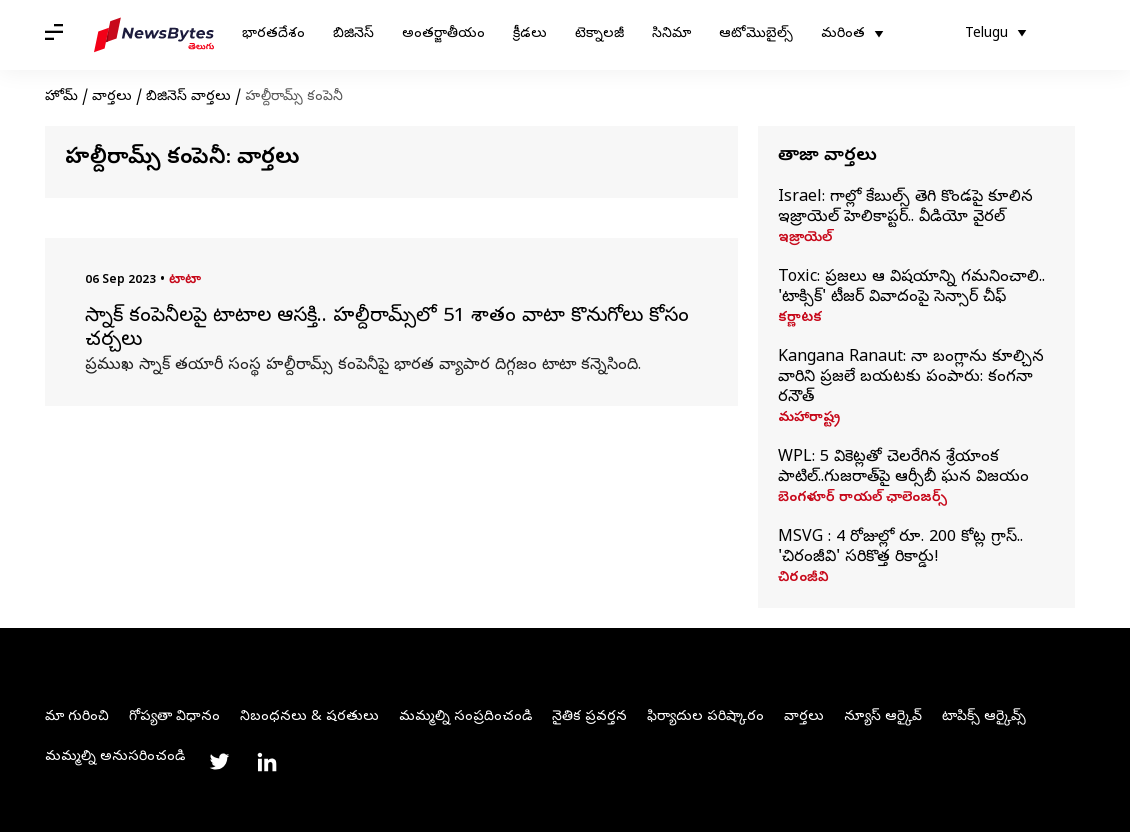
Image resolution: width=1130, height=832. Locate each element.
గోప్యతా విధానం (174, 717)
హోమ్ (61, 97)
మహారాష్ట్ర (809, 419)
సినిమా (671, 34)
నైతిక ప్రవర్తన (589, 717)
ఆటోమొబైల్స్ (756, 34)
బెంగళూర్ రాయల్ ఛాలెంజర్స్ (862, 499)
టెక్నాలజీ (599, 34)
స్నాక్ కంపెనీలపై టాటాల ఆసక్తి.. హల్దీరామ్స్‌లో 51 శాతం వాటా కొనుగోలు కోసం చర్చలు (387, 330)
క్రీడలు (530, 34)
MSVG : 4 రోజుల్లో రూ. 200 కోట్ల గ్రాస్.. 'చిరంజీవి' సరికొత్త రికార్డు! (900, 548)
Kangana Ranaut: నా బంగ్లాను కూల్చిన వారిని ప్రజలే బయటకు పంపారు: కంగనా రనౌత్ (911, 378)
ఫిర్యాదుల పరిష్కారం (705, 717)
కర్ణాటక (800, 319)
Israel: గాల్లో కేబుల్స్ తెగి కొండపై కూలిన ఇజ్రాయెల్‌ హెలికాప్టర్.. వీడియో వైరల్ (905, 208)
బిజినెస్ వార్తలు (188, 97)
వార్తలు (112, 97)
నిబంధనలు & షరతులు (309, 717)
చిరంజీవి (803, 579)
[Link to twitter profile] (219, 762)
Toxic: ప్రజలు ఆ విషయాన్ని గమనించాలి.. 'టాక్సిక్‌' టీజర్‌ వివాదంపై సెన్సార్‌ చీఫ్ (911, 288)
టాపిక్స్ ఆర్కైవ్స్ (984, 717)
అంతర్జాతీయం (443, 34)
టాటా (185, 280)
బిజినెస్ (353, 34)
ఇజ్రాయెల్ (805, 239)
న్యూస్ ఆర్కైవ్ (883, 717)
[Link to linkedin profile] (267, 762)
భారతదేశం (273, 34)
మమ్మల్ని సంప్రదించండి (465, 717)
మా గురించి (77, 717)
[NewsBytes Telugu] (154, 35)
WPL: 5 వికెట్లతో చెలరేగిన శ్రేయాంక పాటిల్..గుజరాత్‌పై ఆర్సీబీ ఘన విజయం (903, 468)
